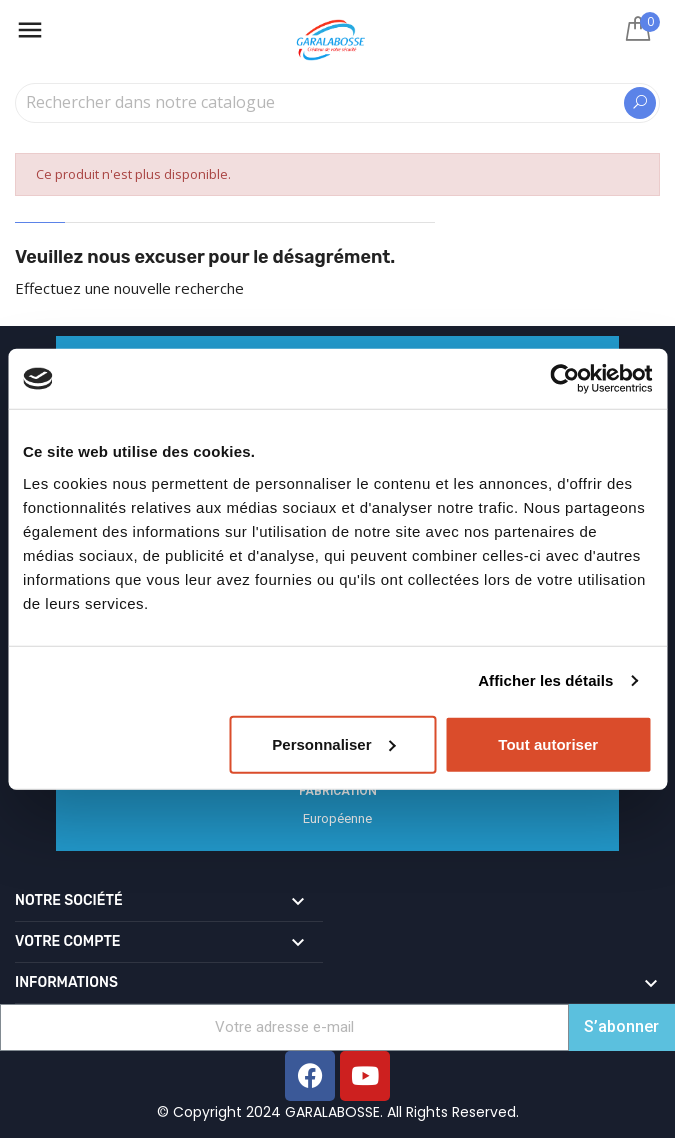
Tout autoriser (548, 743)
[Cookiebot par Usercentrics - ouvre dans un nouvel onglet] (564, 379)
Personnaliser (333, 743)
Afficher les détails (545, 680)
